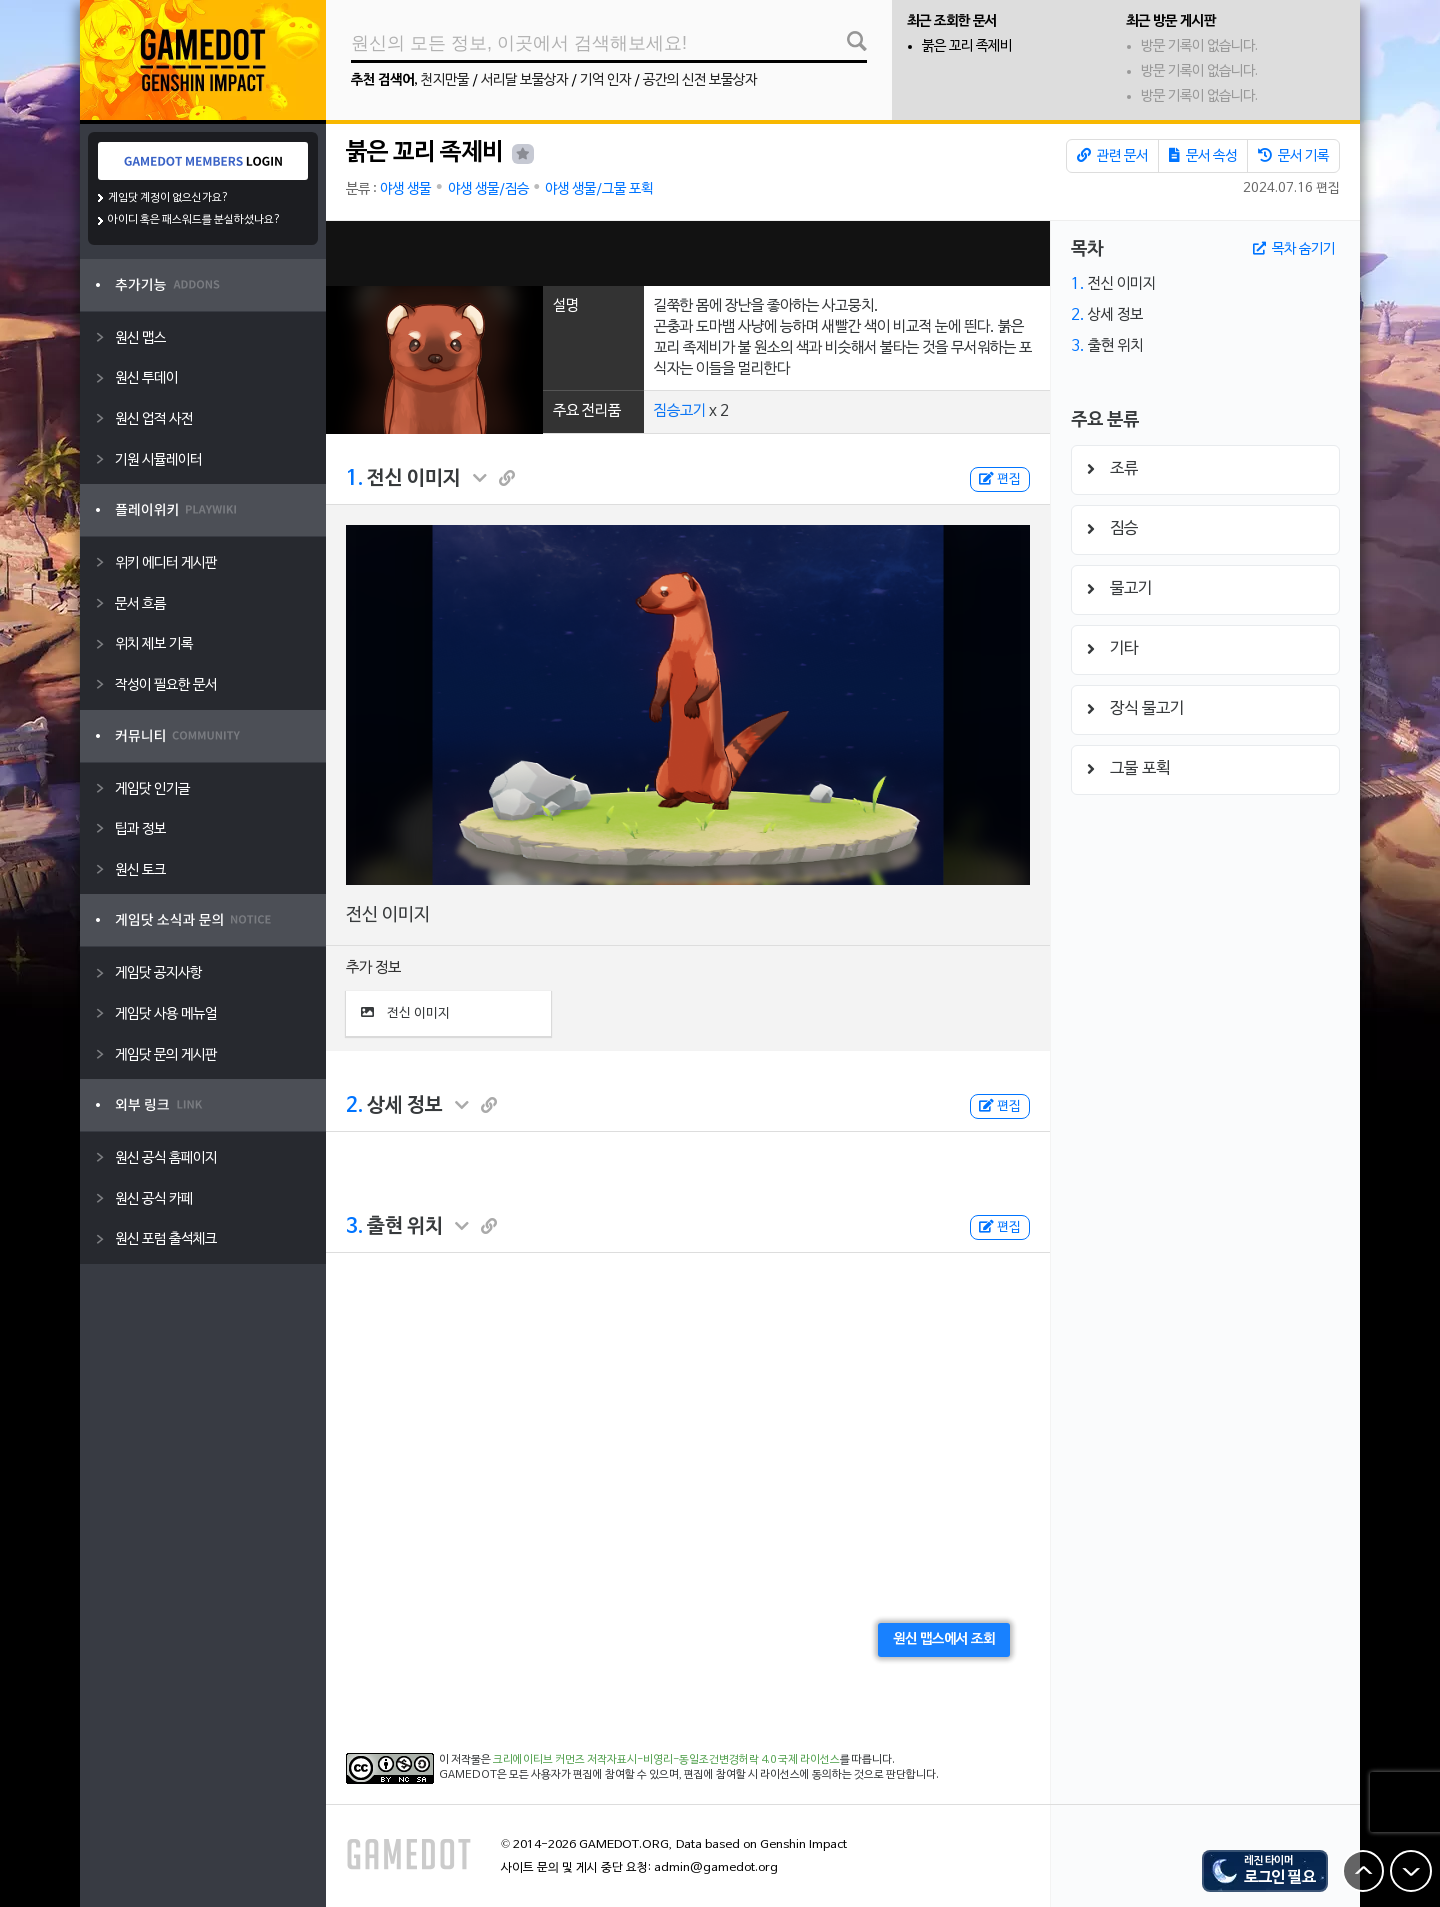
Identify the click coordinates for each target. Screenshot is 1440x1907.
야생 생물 (405, 189)
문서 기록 (1293, 156)
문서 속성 (1203, 156)
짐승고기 (680, 411)
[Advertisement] (688, 253)
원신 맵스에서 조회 (944, 1639)
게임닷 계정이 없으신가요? (168, 198)
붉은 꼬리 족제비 (967, 46)
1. (354, 479)
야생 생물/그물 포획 (599, 189)
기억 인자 (605, 80)
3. (354, 1227)
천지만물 (445, 80)
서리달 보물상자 (524, 80)
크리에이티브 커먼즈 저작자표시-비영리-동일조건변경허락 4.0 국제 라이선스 (666, 1760)
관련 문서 (1112, 156)
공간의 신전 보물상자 (700, 80)
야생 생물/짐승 (488, 189)
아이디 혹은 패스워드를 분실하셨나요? (194, 220)
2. (354, 1106)
